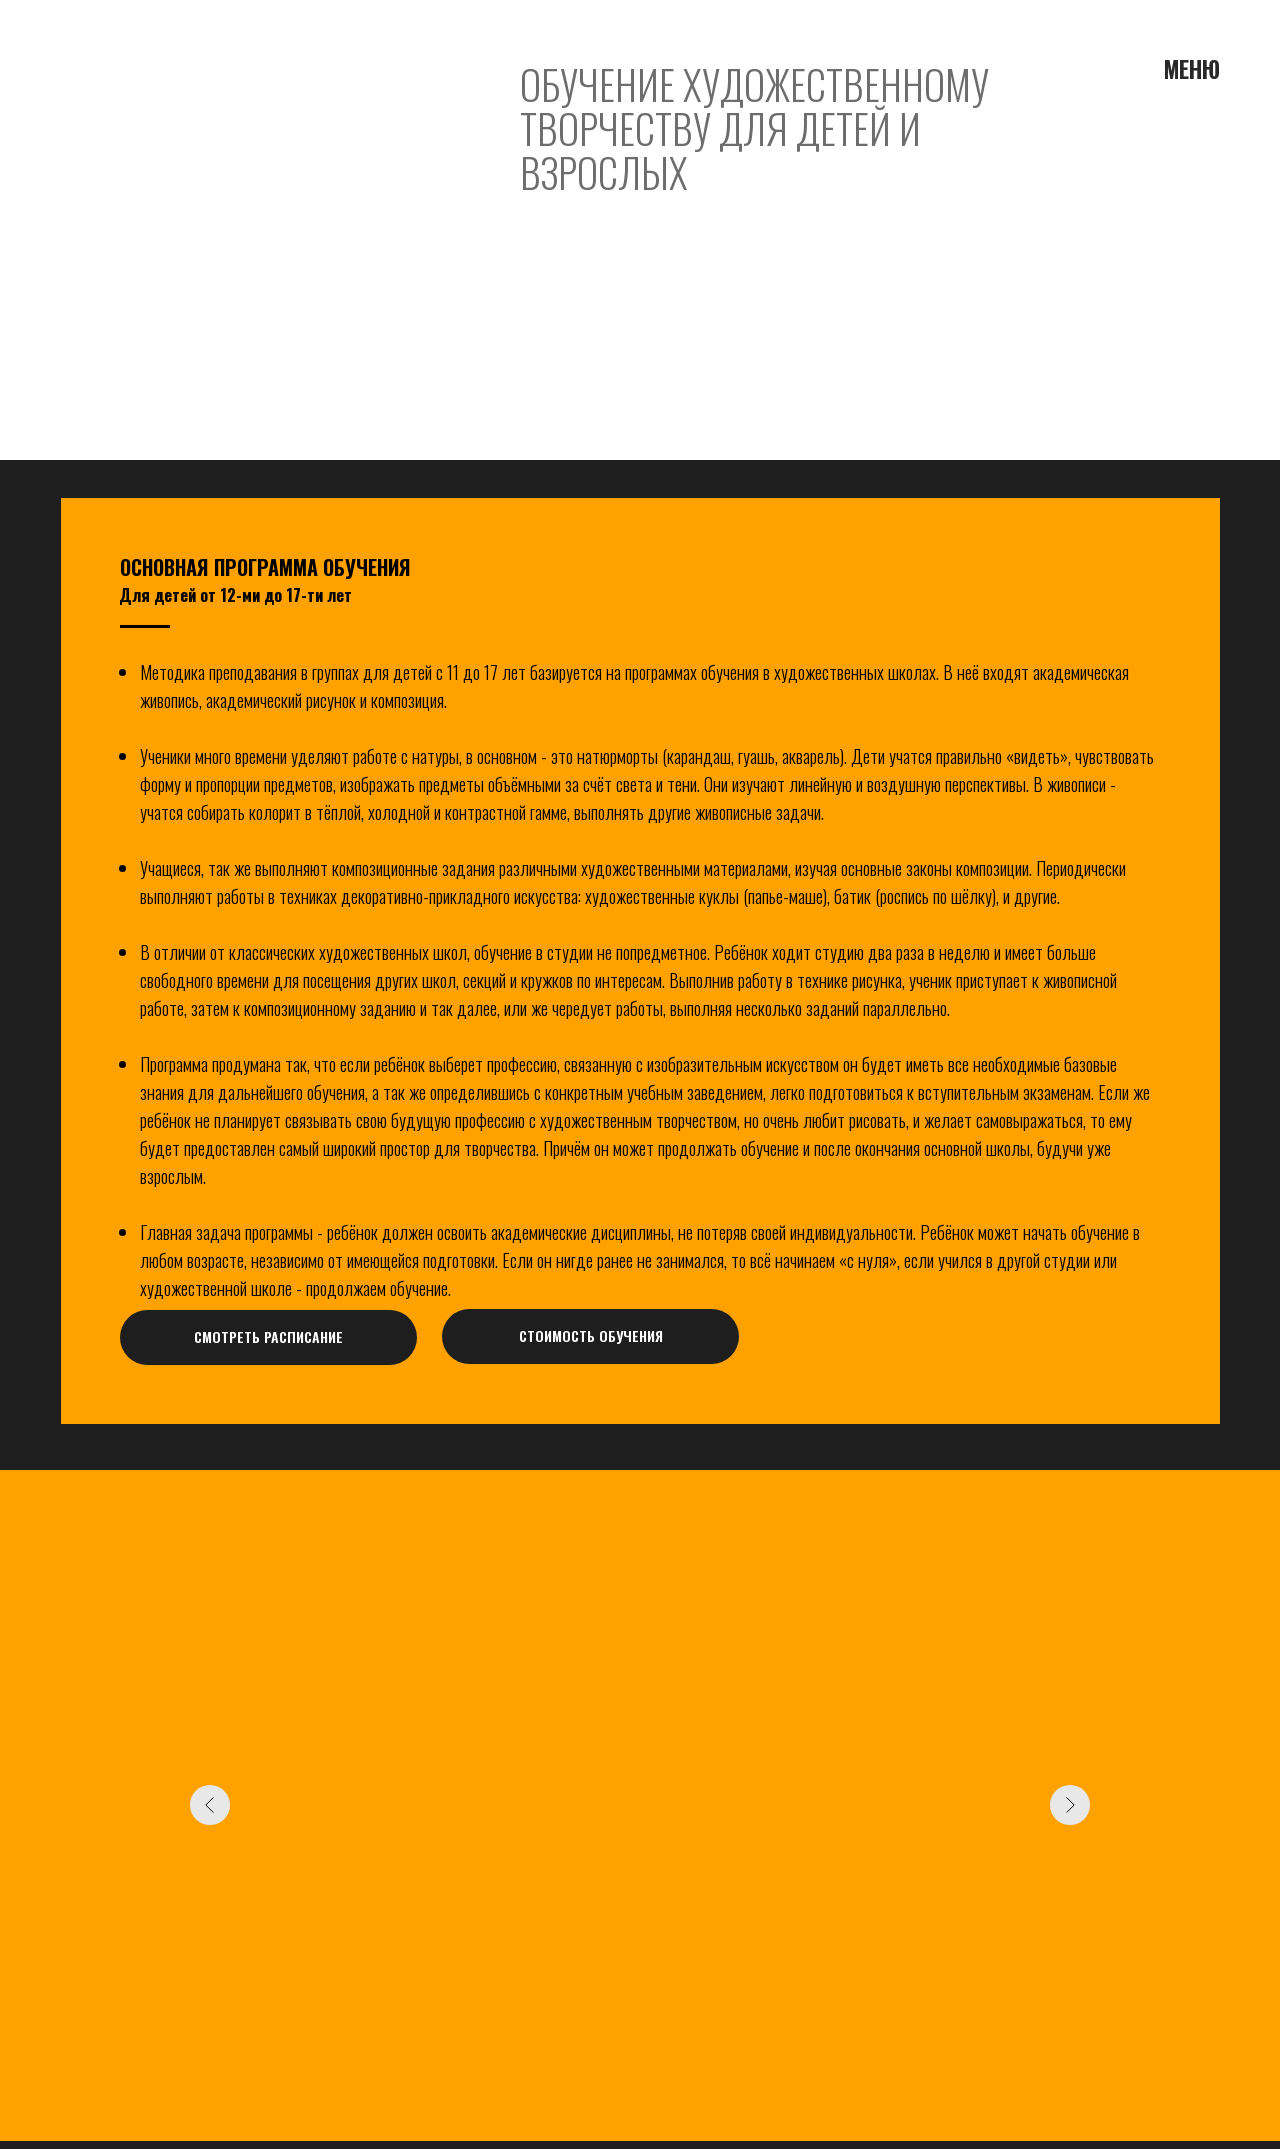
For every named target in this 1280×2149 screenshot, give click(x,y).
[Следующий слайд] (1070, 1805)
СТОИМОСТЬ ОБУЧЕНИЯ (591, 1335)
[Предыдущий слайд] (210, 1805)
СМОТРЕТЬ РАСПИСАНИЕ (268, 1336)
